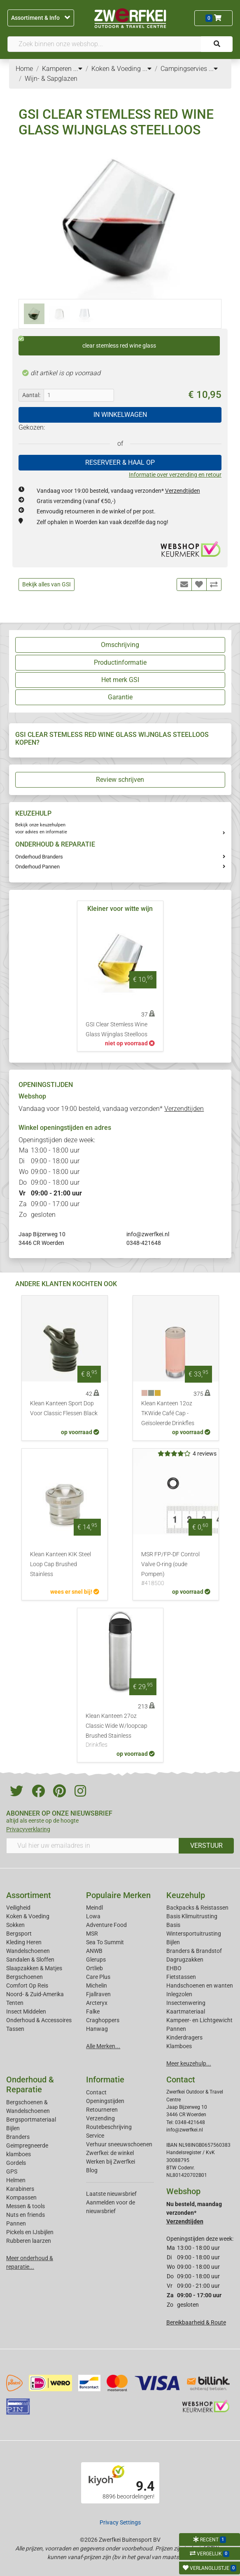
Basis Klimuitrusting (191, 1916)
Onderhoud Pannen (37, 866)
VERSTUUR (206, 1845)
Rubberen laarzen (28, 2240)
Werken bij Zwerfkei (110, 2161)
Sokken (15, 1925)
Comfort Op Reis (27, 1985)
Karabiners (20, 2188)
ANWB (94, 1951)
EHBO (174, 1968)
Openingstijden (105, 2101)
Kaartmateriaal (185, 2011)
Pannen (16, 2223)
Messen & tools (25, 2206)
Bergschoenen (24, 1977)
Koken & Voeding (27, 1916)
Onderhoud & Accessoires (39, 2020)
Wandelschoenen (28, 1951)
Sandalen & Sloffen (30, 1959)
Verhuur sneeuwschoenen (119, 2144)
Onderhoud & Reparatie (30, 2084)
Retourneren (102, 2109)
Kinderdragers (184, 2037)
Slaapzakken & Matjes (34, 1968)
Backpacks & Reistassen (197, 1907)
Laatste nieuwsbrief (111, 2193)
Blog (92, 2170)
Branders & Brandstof (194, 1951)
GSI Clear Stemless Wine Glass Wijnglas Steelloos (116, 1029)
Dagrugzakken (184, 1959)
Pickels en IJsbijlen (30, 2232)
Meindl (94, 1907)
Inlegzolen (179, 1994)
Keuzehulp (185, 1895)
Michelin (96, 1985)
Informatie (105, 2079)
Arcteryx (96, 2003)
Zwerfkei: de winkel (110, 2153)
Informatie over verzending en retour (175, 474)
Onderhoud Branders (39, 857)
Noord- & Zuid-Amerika (35, 1994)
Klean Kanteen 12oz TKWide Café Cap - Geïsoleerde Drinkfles (167, 1413)
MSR (92, 1933)
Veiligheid (18, 1907)
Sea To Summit (105, 1942)
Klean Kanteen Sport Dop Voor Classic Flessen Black (64, 1408)
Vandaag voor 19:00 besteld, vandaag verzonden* (118, 490)
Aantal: (31, 395)
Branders (18, 2137)
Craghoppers (102, 2020)
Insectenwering (185, 2003)
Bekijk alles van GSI (46, 584)
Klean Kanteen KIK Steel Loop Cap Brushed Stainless (60, 1564)
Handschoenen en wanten (199, 1985)
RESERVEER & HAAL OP (120, 462)
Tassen (15, 2029)
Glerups (96, 1959)
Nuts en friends (25, 2214)
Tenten (14, 2003)
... (77, 69)
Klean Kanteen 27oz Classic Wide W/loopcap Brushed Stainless (120, 1731)
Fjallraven (98, 1994)
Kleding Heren (24, 1942)
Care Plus (98, 1977)
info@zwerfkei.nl (147, 1234)
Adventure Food (106, 1925)
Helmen (16, 2180)
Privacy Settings (120, 2522)
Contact (96, 2092)
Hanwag (97, 2029)
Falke (93, 2011)
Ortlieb (94, 1968)
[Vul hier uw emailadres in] (92, 1846)
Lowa (93, 1916)
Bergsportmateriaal (31, 2119)
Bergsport (19, 1933)
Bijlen (173, 1942)
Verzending (100, 2118)
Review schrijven (120, 779)
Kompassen (21, 2197)
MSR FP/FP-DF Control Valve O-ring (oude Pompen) (175, 1569)
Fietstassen (181, 1977)
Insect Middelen (26, 2011)
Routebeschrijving (109, 2127)
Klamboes (179, 2046)
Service (95, 2135)
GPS (11, 2171)
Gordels (16, 2163)
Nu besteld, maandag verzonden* (194, 2213)
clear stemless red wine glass (87, 342)
